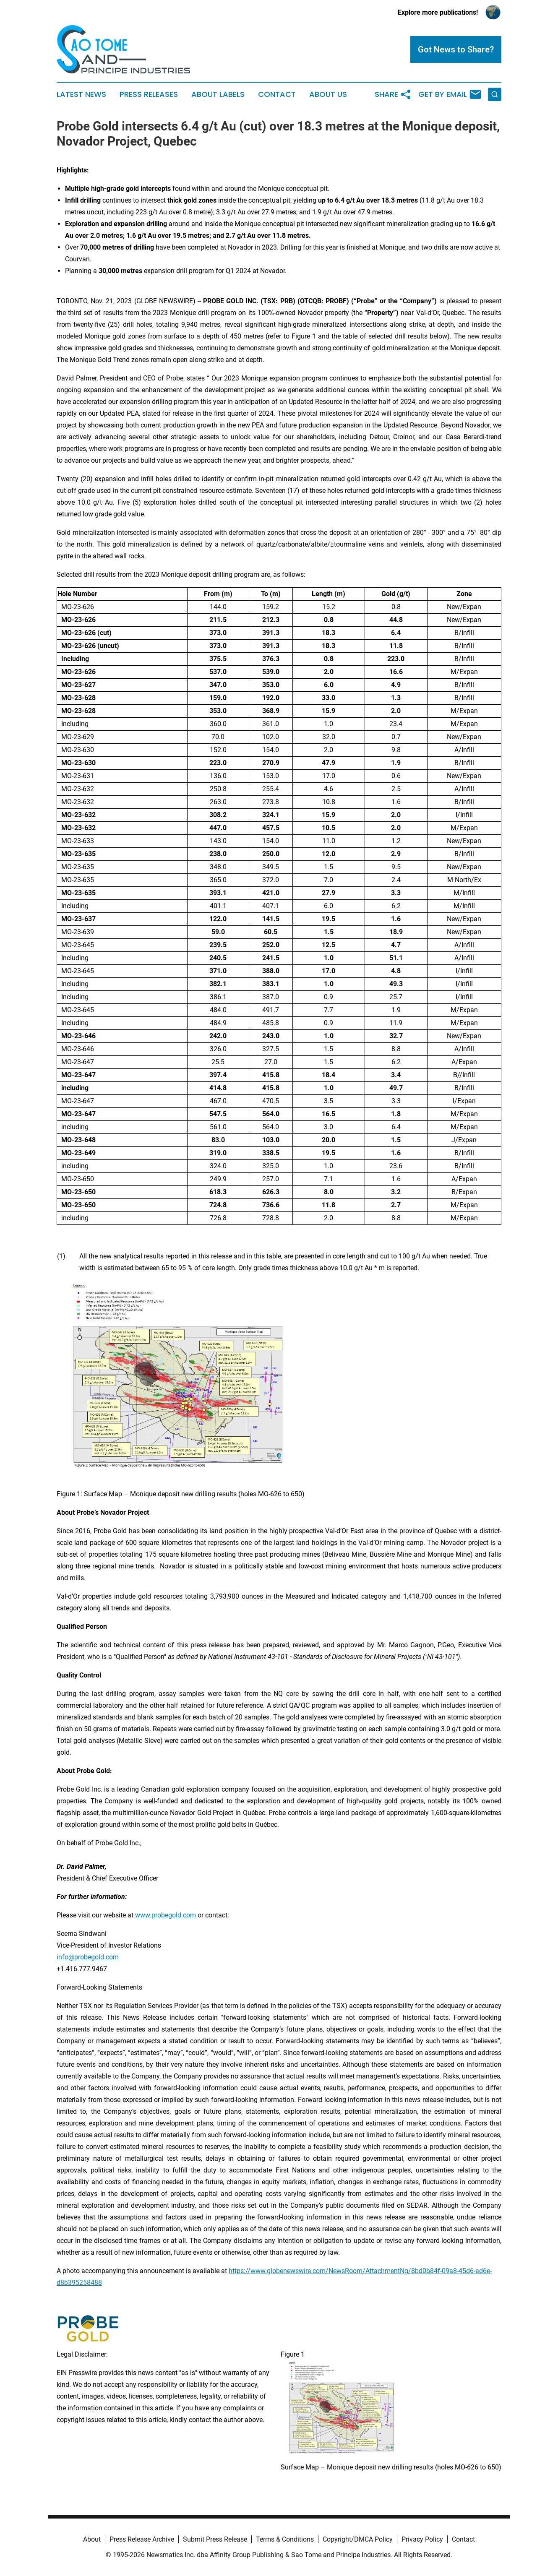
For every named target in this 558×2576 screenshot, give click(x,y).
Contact (277, 94)
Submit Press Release (215, 2539)
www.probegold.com (165, 1915)
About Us (328, 94)
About (92, 2539)
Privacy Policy (422, 2539)
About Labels (218, 94)
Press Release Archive (142, 2539)
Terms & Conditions (285, 2539)
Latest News (81, 94)
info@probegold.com (88, 1957)
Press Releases (149, 94)
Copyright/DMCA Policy (358, 2539)
